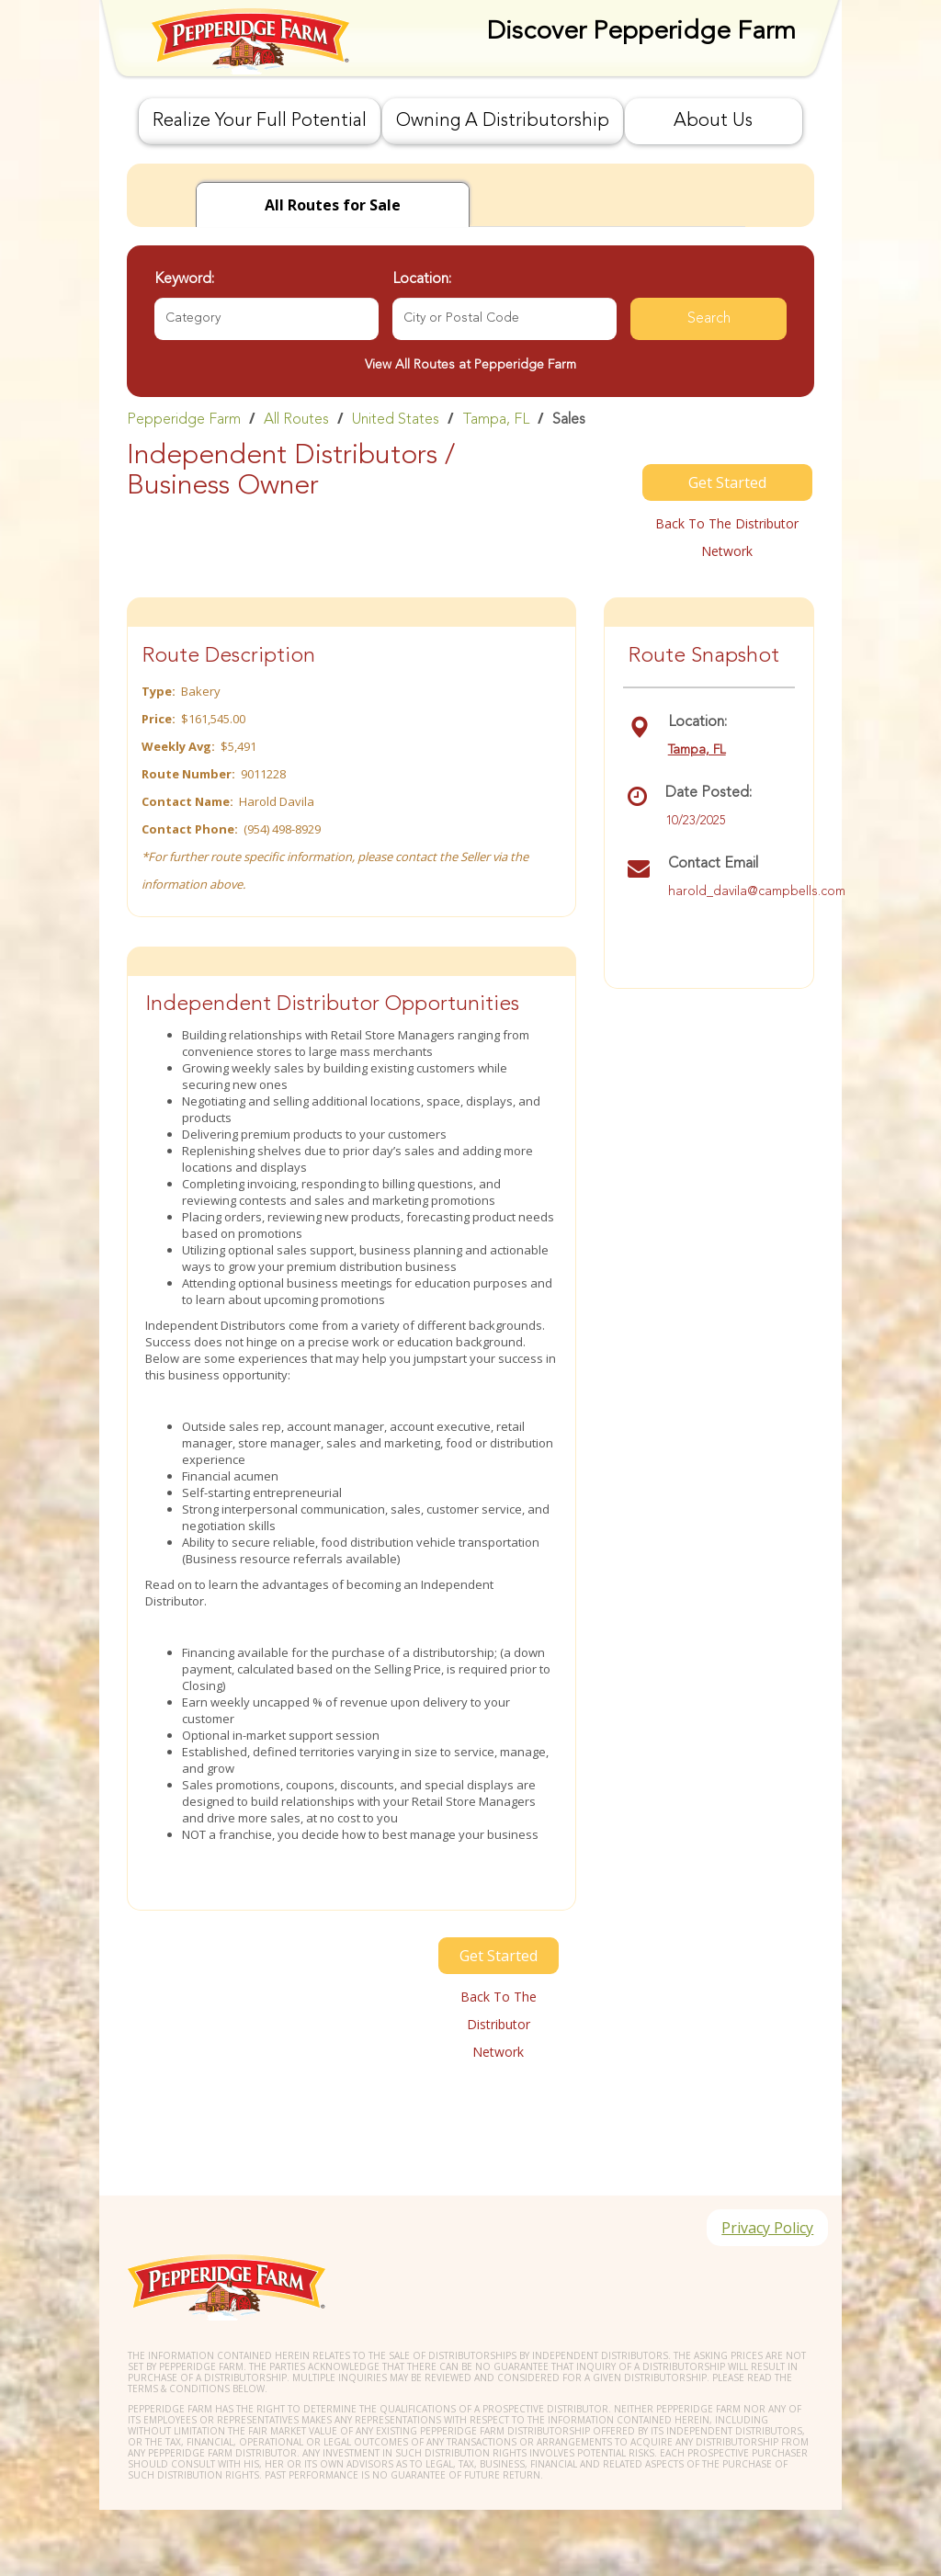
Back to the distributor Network (727, 537)
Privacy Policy (767, 2228)
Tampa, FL (495, 420)
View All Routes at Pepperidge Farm (470, 364)
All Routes (296, 420)
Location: (421, 279)
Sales (568, 420)
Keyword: (184, 279)
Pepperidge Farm (184, 420)
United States (395, 420)
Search (709, 319)
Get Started (727, 482)
